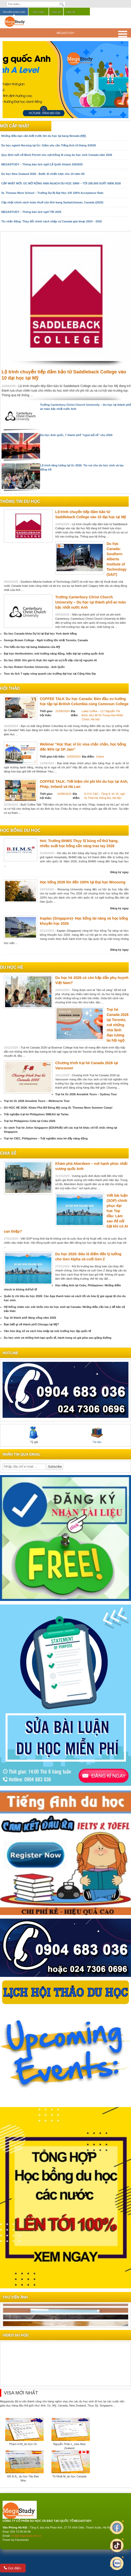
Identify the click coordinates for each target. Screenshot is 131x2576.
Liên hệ (70, 12)
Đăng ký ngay (119, 872)
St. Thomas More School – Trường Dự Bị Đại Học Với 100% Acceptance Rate (52, 192)
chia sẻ (8, 1153)
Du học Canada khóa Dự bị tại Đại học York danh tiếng (40, 633)
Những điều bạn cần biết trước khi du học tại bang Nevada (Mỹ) (43, 135)
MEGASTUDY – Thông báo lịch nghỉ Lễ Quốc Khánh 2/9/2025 (42, 164)
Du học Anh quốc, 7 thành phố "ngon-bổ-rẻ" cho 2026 (76, 435)
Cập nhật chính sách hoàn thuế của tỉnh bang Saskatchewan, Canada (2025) (52, 202)
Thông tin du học (20, 501)
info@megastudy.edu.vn (26, 2535)
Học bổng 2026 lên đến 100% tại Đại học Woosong (82, 882)
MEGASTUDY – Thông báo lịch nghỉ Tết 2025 (31, 211)
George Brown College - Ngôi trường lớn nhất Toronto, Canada (46, 640)
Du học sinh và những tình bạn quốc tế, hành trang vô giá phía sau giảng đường (57, 1337)
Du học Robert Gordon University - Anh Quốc (34, 666)
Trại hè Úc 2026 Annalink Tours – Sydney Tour (86, 1094)
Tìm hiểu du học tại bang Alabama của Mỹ (32, 646)
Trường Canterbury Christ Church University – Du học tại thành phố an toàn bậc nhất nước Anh (90, 602)
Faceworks (22, 2539)
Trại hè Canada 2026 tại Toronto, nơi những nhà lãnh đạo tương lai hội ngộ (118, 1024)
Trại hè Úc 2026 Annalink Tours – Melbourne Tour (37, 1100)
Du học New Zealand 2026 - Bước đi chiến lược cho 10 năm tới (43, 173)
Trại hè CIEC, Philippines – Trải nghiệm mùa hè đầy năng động (46, 1138)
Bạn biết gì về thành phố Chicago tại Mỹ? (31, 1324)
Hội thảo (38, 12)
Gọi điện (12, 2568)
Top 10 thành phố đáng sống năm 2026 (30, 1317)
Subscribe (55, 1466)
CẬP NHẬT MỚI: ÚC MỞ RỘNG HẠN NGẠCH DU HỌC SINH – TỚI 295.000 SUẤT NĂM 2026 (61, 183)
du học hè (11, 967)
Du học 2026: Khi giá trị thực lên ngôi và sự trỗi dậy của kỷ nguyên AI (50, 660)
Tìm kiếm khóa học (14, 12)
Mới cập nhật (14, 126)
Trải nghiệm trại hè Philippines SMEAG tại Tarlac (36, 1114)
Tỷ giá (34, 1435)
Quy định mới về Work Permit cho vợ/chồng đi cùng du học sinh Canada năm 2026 (56, 154)
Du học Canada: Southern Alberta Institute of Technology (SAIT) (117, 559)
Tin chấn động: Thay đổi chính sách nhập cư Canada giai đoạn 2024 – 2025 (51, 221)
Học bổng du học (20, 830)
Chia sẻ (56, 12)
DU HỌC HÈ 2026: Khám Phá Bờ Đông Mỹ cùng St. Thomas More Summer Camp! (58, 1107)
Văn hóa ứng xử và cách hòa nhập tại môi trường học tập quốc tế (47, 1331)
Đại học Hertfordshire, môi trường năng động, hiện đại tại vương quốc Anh (54, 653)
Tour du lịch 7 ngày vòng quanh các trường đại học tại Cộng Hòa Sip (50, 673)
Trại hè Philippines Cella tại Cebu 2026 (29, 1120)
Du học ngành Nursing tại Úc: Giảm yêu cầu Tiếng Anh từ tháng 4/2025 (48, 145)
